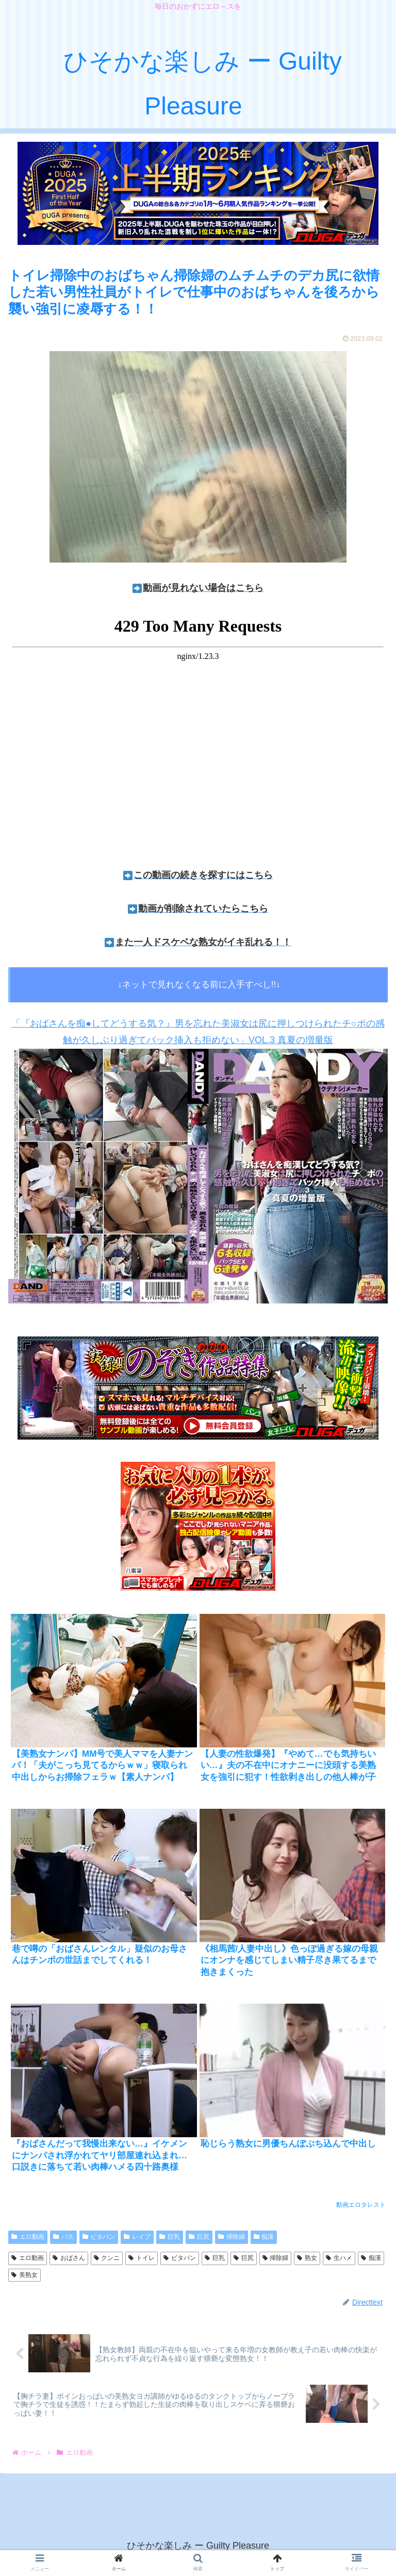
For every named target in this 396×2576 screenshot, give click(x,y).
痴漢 (264, 2236)
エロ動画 (27, 2236)
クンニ (107, 2257)
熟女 (307, 2257)
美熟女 (24, 2274)
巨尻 (199, 2236)
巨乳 (169, 2236)
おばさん (69, 2257)
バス (63, 2236)
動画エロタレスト (361, 2204)
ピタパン (99, 2236)
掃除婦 (231, 2236)
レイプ (137, 2236)
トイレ (141, 2257)
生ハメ (339, 2257)
